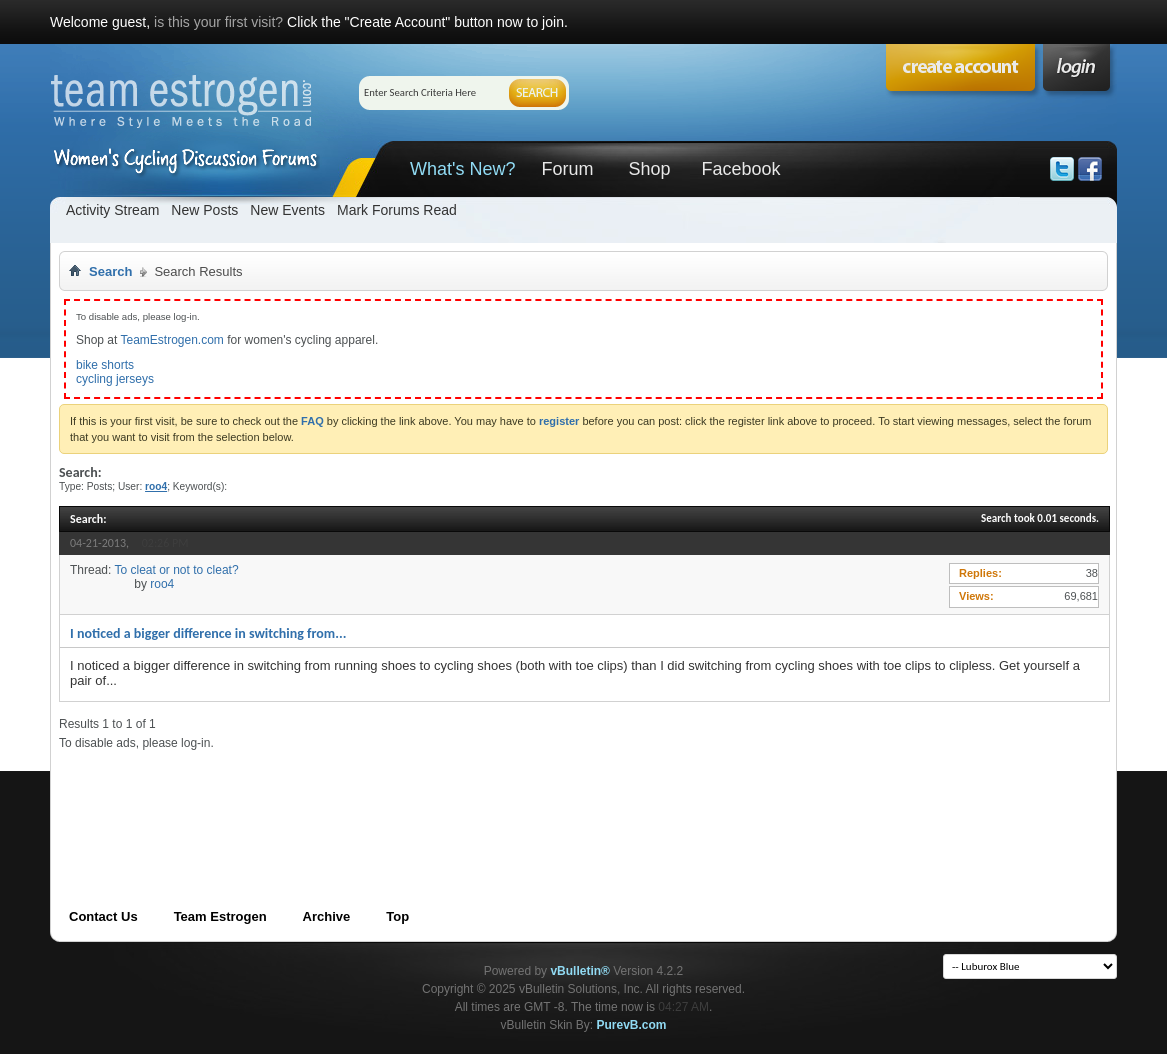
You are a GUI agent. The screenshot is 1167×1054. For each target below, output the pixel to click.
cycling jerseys (115, 379)
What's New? (462, 169)
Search (110, 271)
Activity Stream (112, 210)
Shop (649, 169)
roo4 (162, 584)
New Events (287, 210)
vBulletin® (580, 971)
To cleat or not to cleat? (176, 570)
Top (397, 916)
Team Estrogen (220, 916)
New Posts (204, 210)
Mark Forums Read (397, 210)
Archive (327, 916)
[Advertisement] (423, 796)
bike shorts (105, 365)
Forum (567, 169)
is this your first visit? (218, 22)
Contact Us (103, 916)
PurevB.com (632, 1025)
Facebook (740, 169)
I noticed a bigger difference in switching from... (208, 633)
